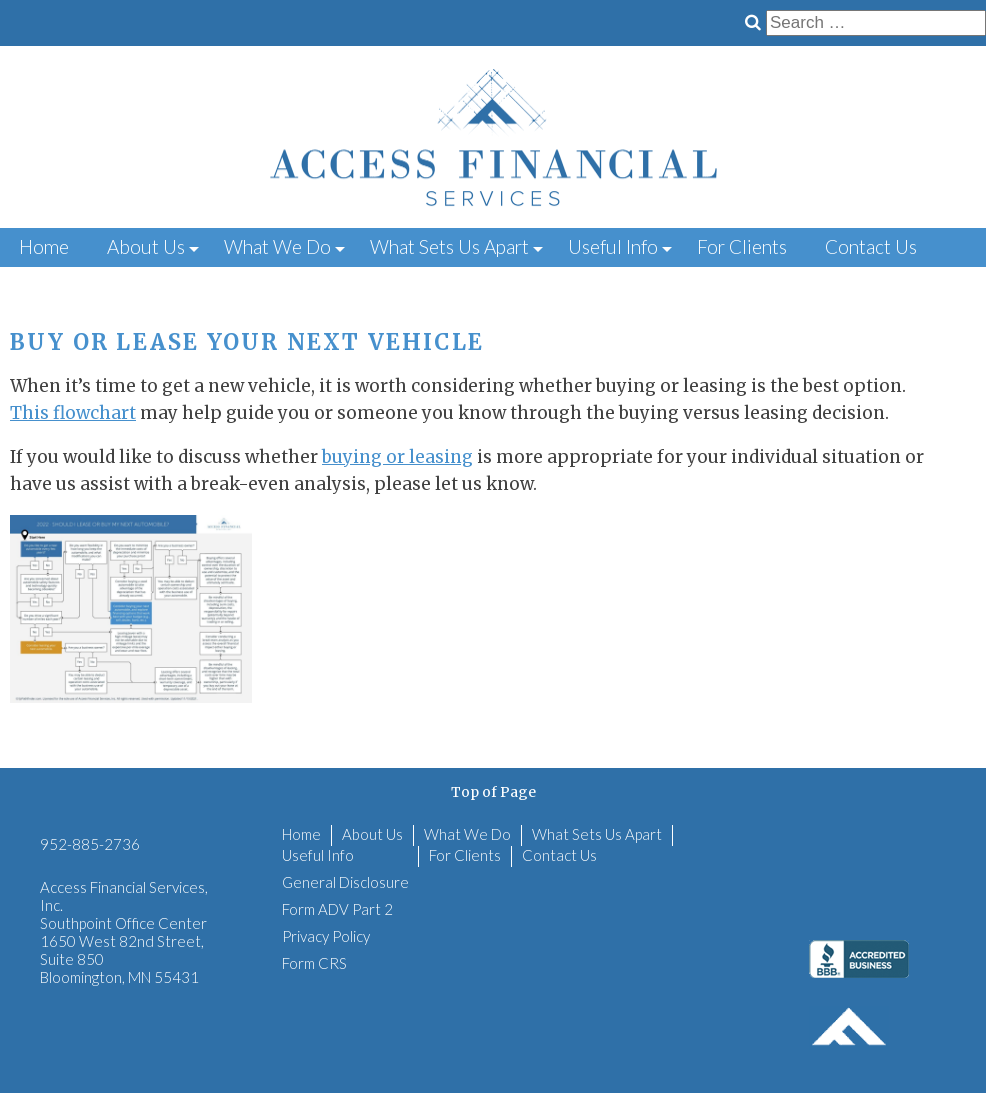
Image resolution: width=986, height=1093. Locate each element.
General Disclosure (345, 882)
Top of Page (493, 792)
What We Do (277, 246)
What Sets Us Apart (449, 246)
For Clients (742, 246)
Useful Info (613, 246)
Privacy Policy (326, 936)
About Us (146, 246)
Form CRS (314, 963)
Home (44, 246)
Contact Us (871, 246)
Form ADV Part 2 (337, 909)
